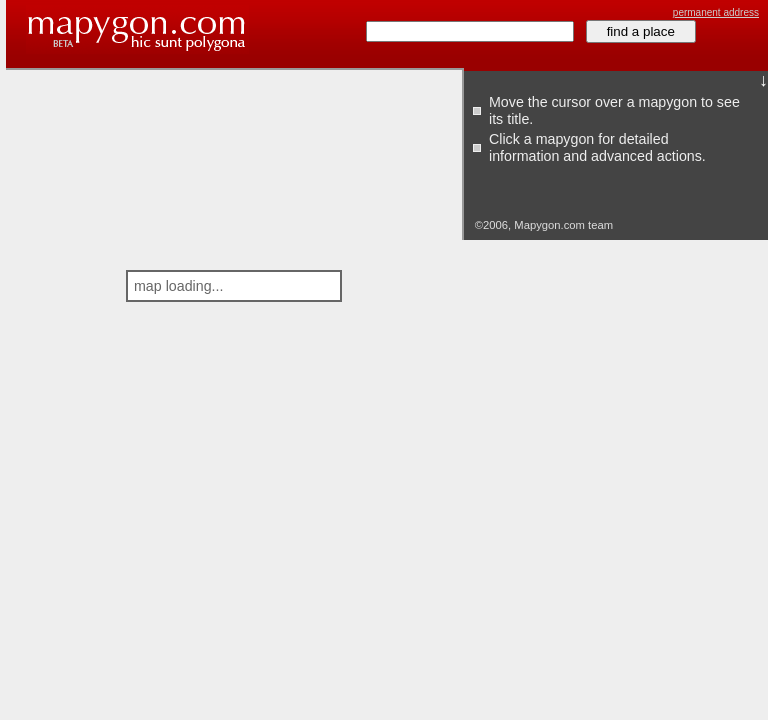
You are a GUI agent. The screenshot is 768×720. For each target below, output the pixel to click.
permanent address (716, 12)
